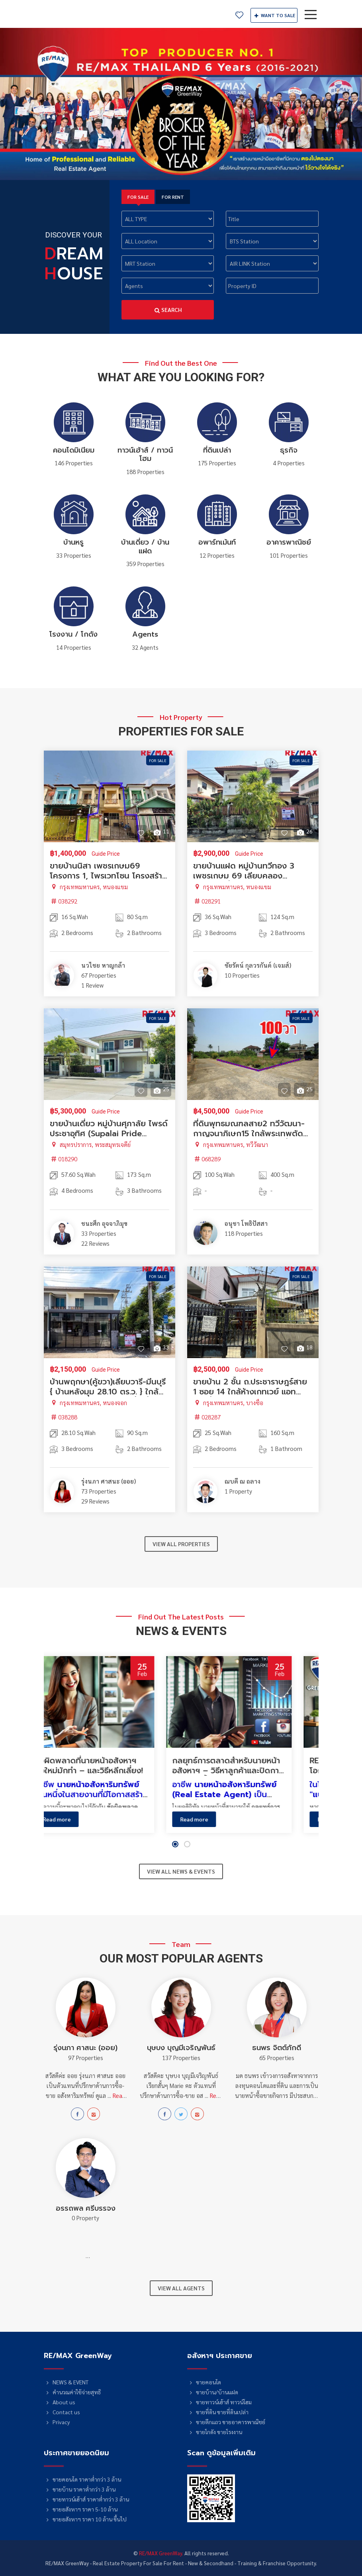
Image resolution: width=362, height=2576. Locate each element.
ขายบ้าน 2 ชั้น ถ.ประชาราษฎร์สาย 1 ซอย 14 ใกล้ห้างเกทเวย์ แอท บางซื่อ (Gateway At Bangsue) (250, 1392)
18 (304, 1347)
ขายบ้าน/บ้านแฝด (213, 2392)
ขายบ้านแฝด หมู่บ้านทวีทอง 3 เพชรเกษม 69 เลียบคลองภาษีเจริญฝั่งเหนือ (243, 876)
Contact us (62, 2411)
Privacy (57, 2421)
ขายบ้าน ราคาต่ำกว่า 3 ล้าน (80, 2489)
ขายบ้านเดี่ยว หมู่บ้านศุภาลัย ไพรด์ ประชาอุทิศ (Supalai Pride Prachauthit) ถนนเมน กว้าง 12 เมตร (109, 1138)
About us (60, 2401)
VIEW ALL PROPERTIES (181, 1543)
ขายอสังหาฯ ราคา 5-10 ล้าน (81, 2509)
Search (167, 309)
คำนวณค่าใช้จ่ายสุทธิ (72, 2392)
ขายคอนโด (204, 2382)
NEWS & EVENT (66, 2382)
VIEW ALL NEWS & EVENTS (181, 1871)
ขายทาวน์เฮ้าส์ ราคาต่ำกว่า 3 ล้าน (86, 2499)
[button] (175, 1844)
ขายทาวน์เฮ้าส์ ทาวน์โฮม (219, 2401)
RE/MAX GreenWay (71, 14)
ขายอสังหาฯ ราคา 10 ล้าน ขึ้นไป (85, 2519)
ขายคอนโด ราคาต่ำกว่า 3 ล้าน (82, 2479)
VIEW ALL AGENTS (181, 2288)
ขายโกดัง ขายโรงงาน (215, 2431)
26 (304, 831)
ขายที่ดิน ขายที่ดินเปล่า (218, 2411)
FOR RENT (173, 197)
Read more (78, 1819)
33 (161, 1347)
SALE (274, 15)
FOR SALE (138, 197)
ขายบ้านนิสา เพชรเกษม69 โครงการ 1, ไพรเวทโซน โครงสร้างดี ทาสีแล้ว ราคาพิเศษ (108, 876)
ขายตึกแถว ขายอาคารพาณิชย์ (226, 2421)
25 (161, 1088)
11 (161, 831)
